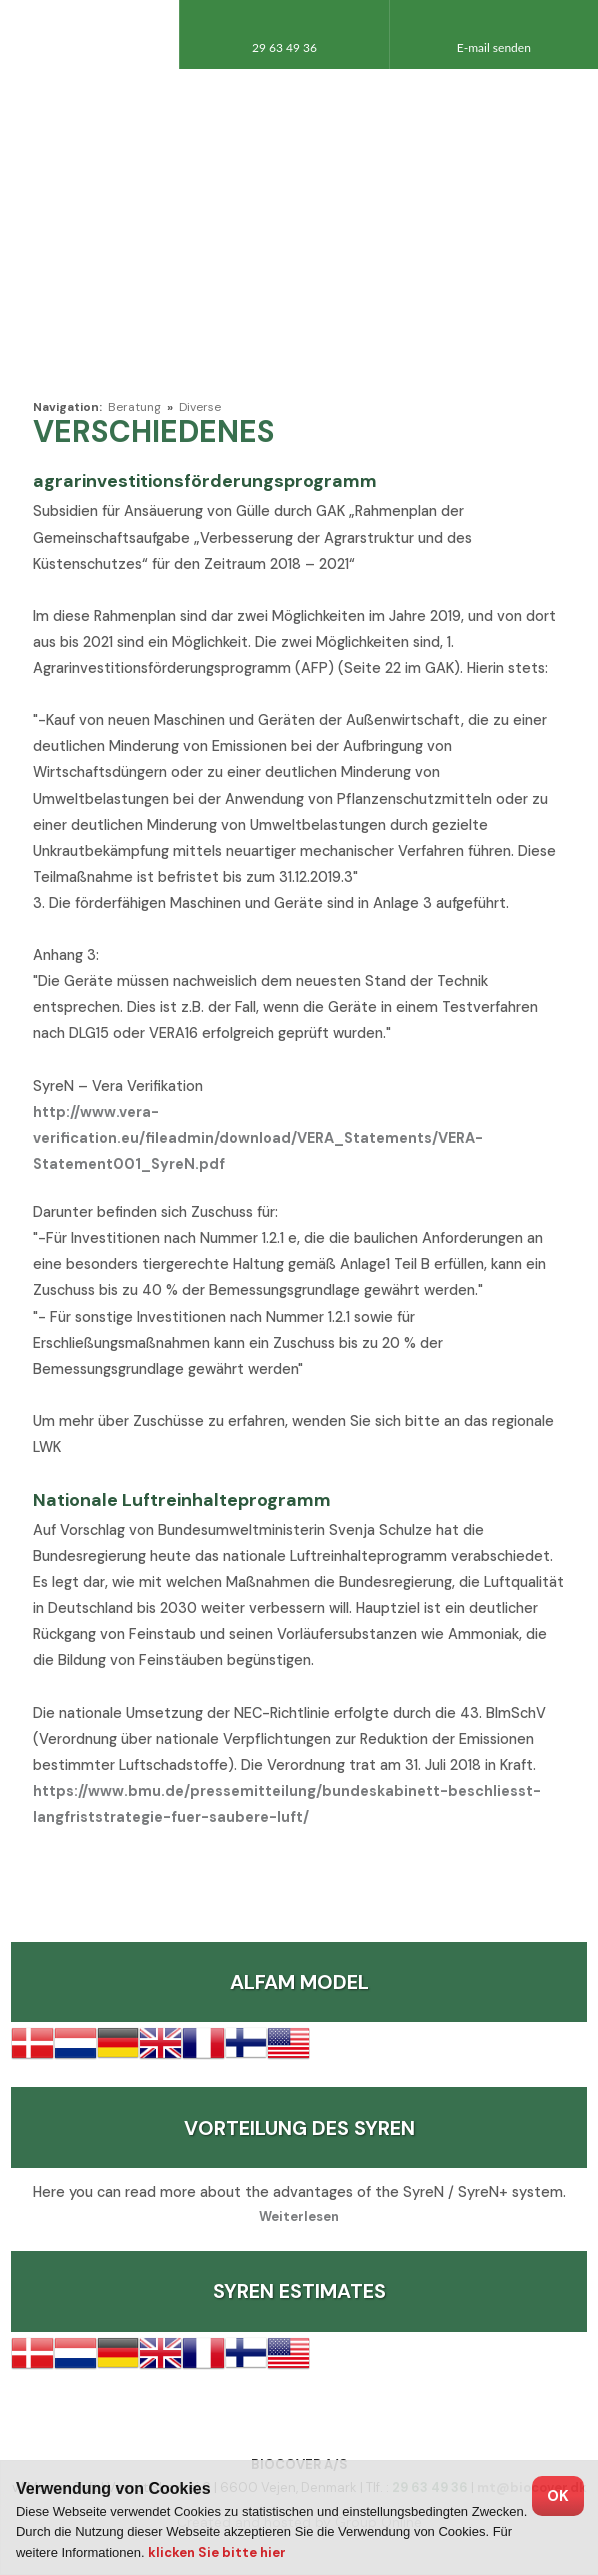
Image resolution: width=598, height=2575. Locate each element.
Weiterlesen (299, 2216)
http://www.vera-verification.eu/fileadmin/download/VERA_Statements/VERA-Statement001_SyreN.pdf (258, 1138)
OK (558, 2496)
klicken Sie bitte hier (217, 2552)
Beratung (136, 407)
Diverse (200, 407)
